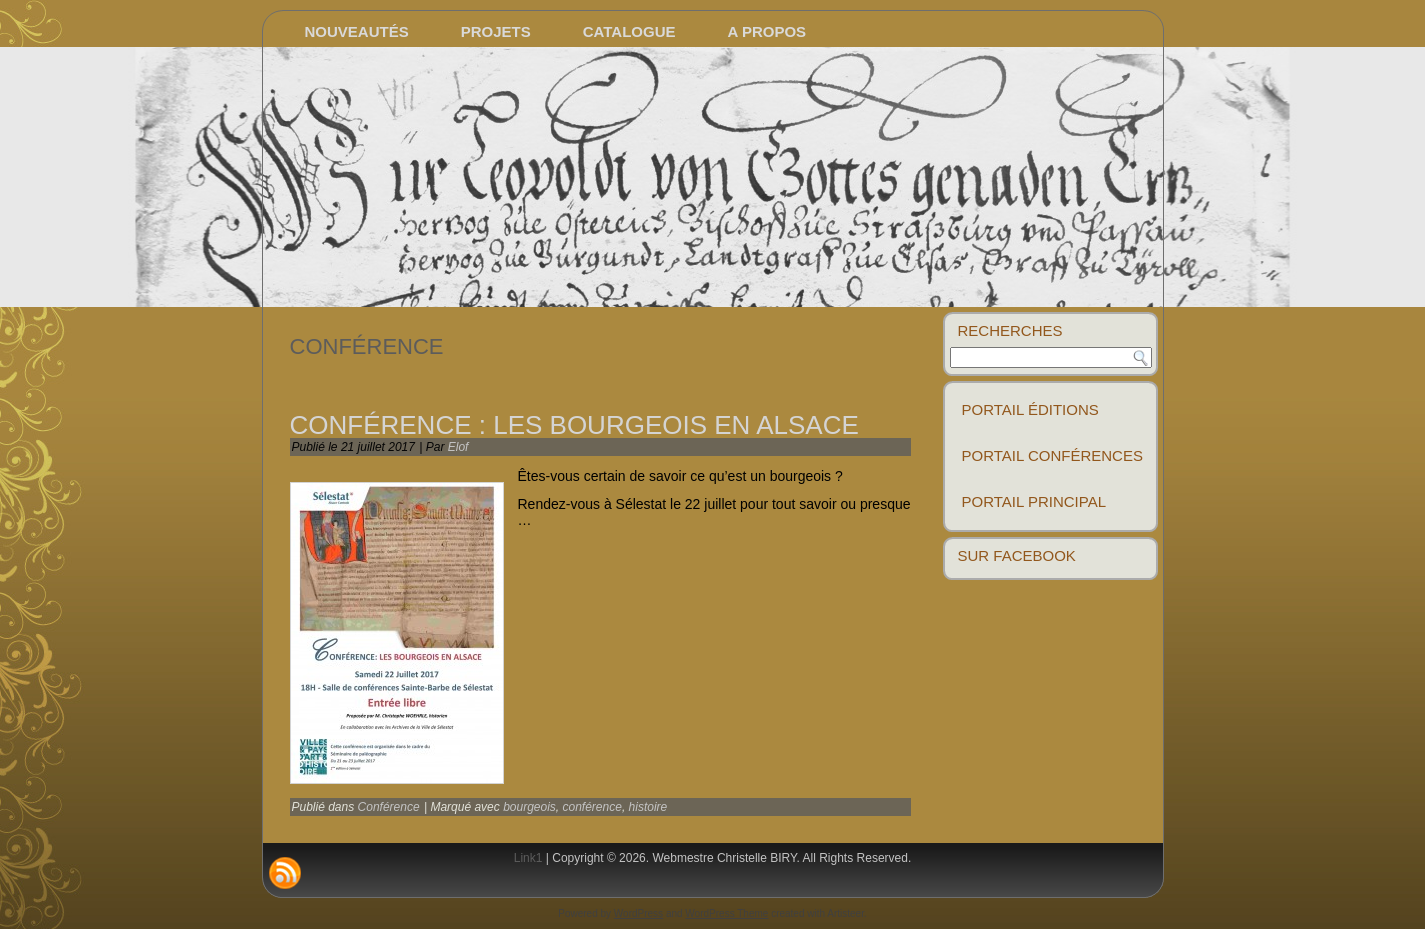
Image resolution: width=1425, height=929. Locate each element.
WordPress (638, 913)
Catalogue (629, 31)
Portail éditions (1030, 409)
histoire (648, 807)
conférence (592, 807)
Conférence (389, 807)
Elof (458, 447)
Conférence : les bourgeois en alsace (574, 425)
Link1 (528, 858)
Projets (496, 31)
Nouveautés (357, 31)
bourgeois (529, 807)
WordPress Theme (726, 913)
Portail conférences (1052, 455)
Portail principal (1034, 501)
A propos (767, 31)
